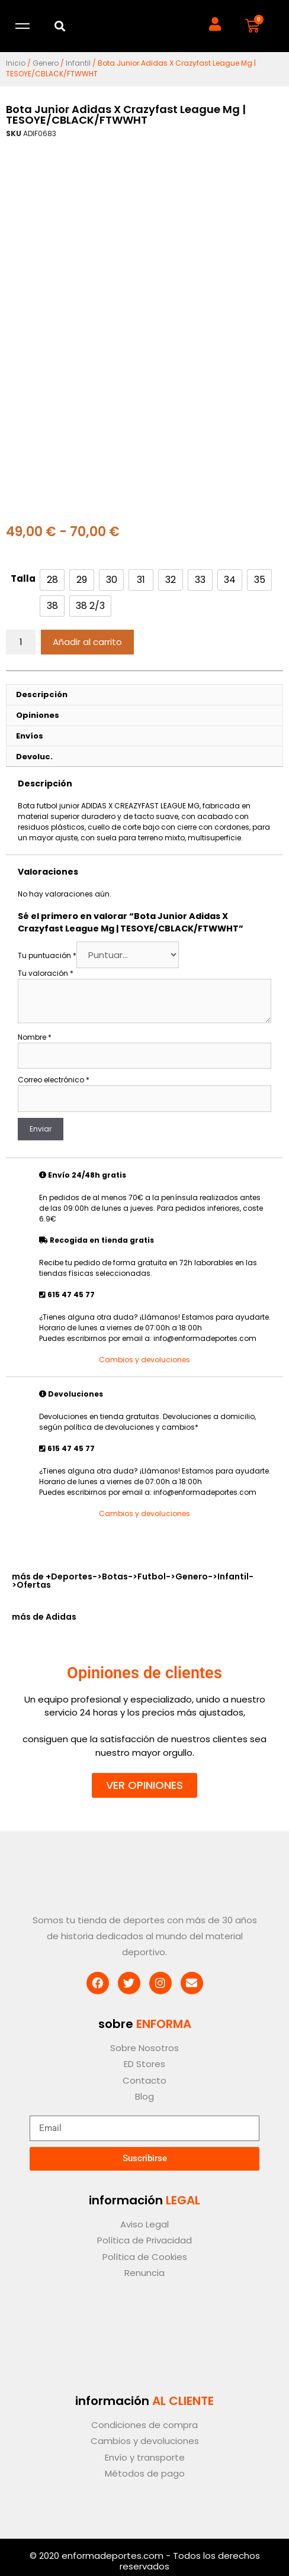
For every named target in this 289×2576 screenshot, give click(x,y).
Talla (23, 578)
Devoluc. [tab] (34, 756)
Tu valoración (45, 973)
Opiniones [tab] (37, 715)
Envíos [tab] (29, 735)
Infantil (78, 63)
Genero (46, 63)
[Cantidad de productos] (21, 642)
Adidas (61, 1617)
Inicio (15, 63)
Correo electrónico (53, 1080)
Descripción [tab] (42, 694)
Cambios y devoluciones (144, 1360)
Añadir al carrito (87, 642)
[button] (60, 26)
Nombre (35, 1037)
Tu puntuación (47, 955)
